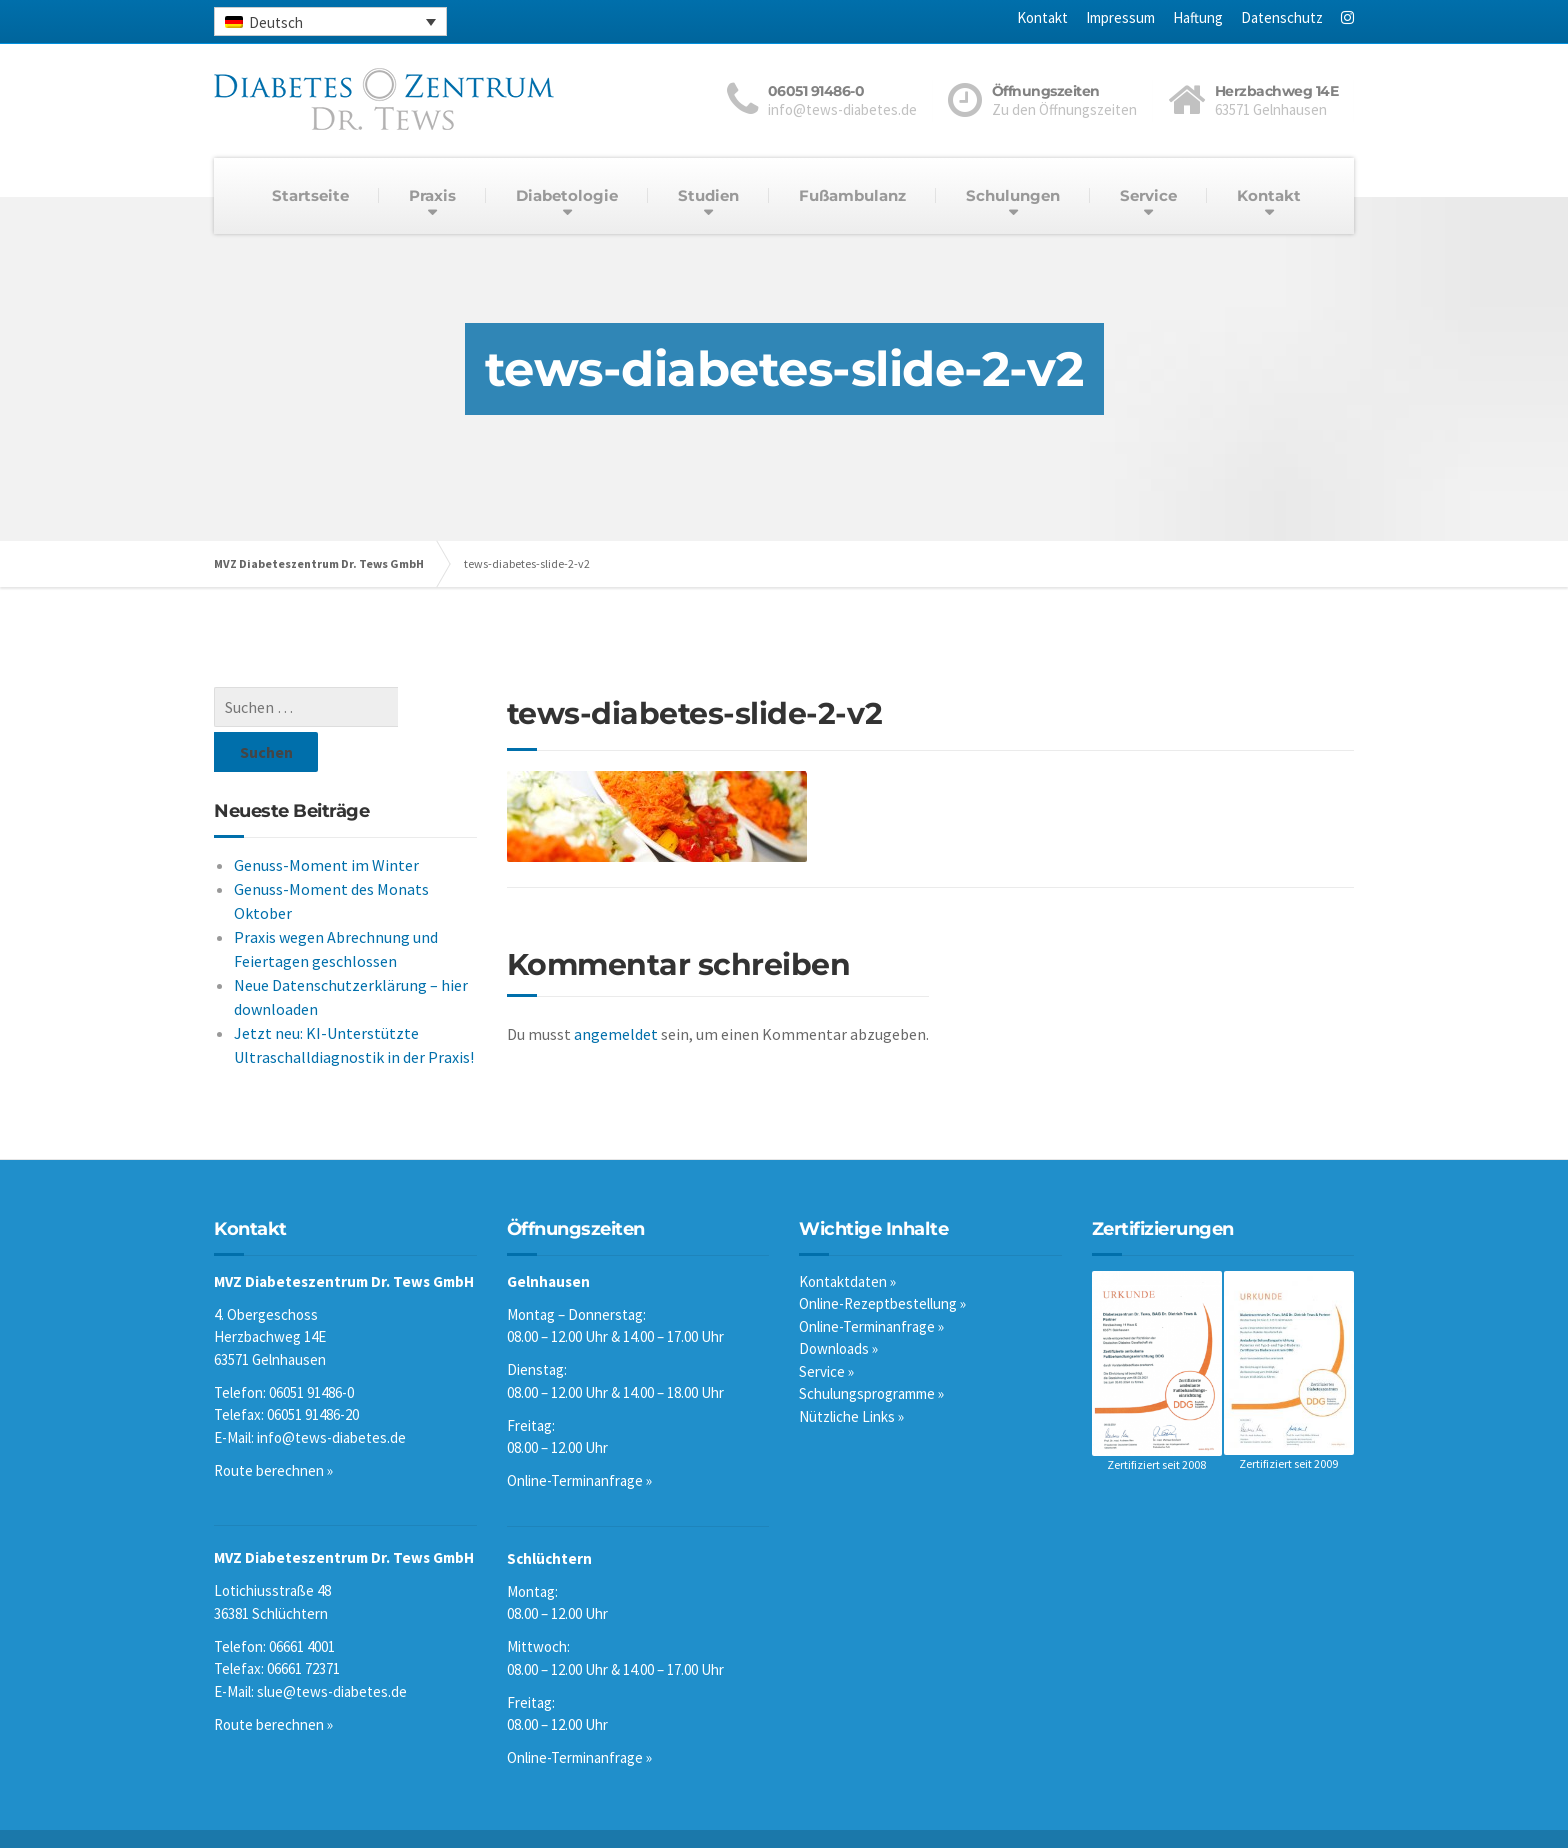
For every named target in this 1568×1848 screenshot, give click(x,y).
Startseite (310, 195)
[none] (330, 21)
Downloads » (838, 1306)
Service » (826, 1329)
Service (1148, 195)
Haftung (1198, 17)
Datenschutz (1282, 17)
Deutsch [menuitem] (276, 22)
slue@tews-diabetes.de (332, 1649)
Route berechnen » (273, 1428)
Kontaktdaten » (847, 1239)
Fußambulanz (852, 195)
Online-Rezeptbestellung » (882, 1261)
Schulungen (1013, 195)
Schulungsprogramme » (871, 1351)
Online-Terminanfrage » (579, 1438)
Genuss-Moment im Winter (326, 820)
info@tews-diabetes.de (331, 1395)
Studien (708, 195)
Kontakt (1042, 17)
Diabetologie (567, 195)
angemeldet (616, 1034)
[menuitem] (330, 21)
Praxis (432, 195)
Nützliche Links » (851, 1374)
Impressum (1120, 17)
